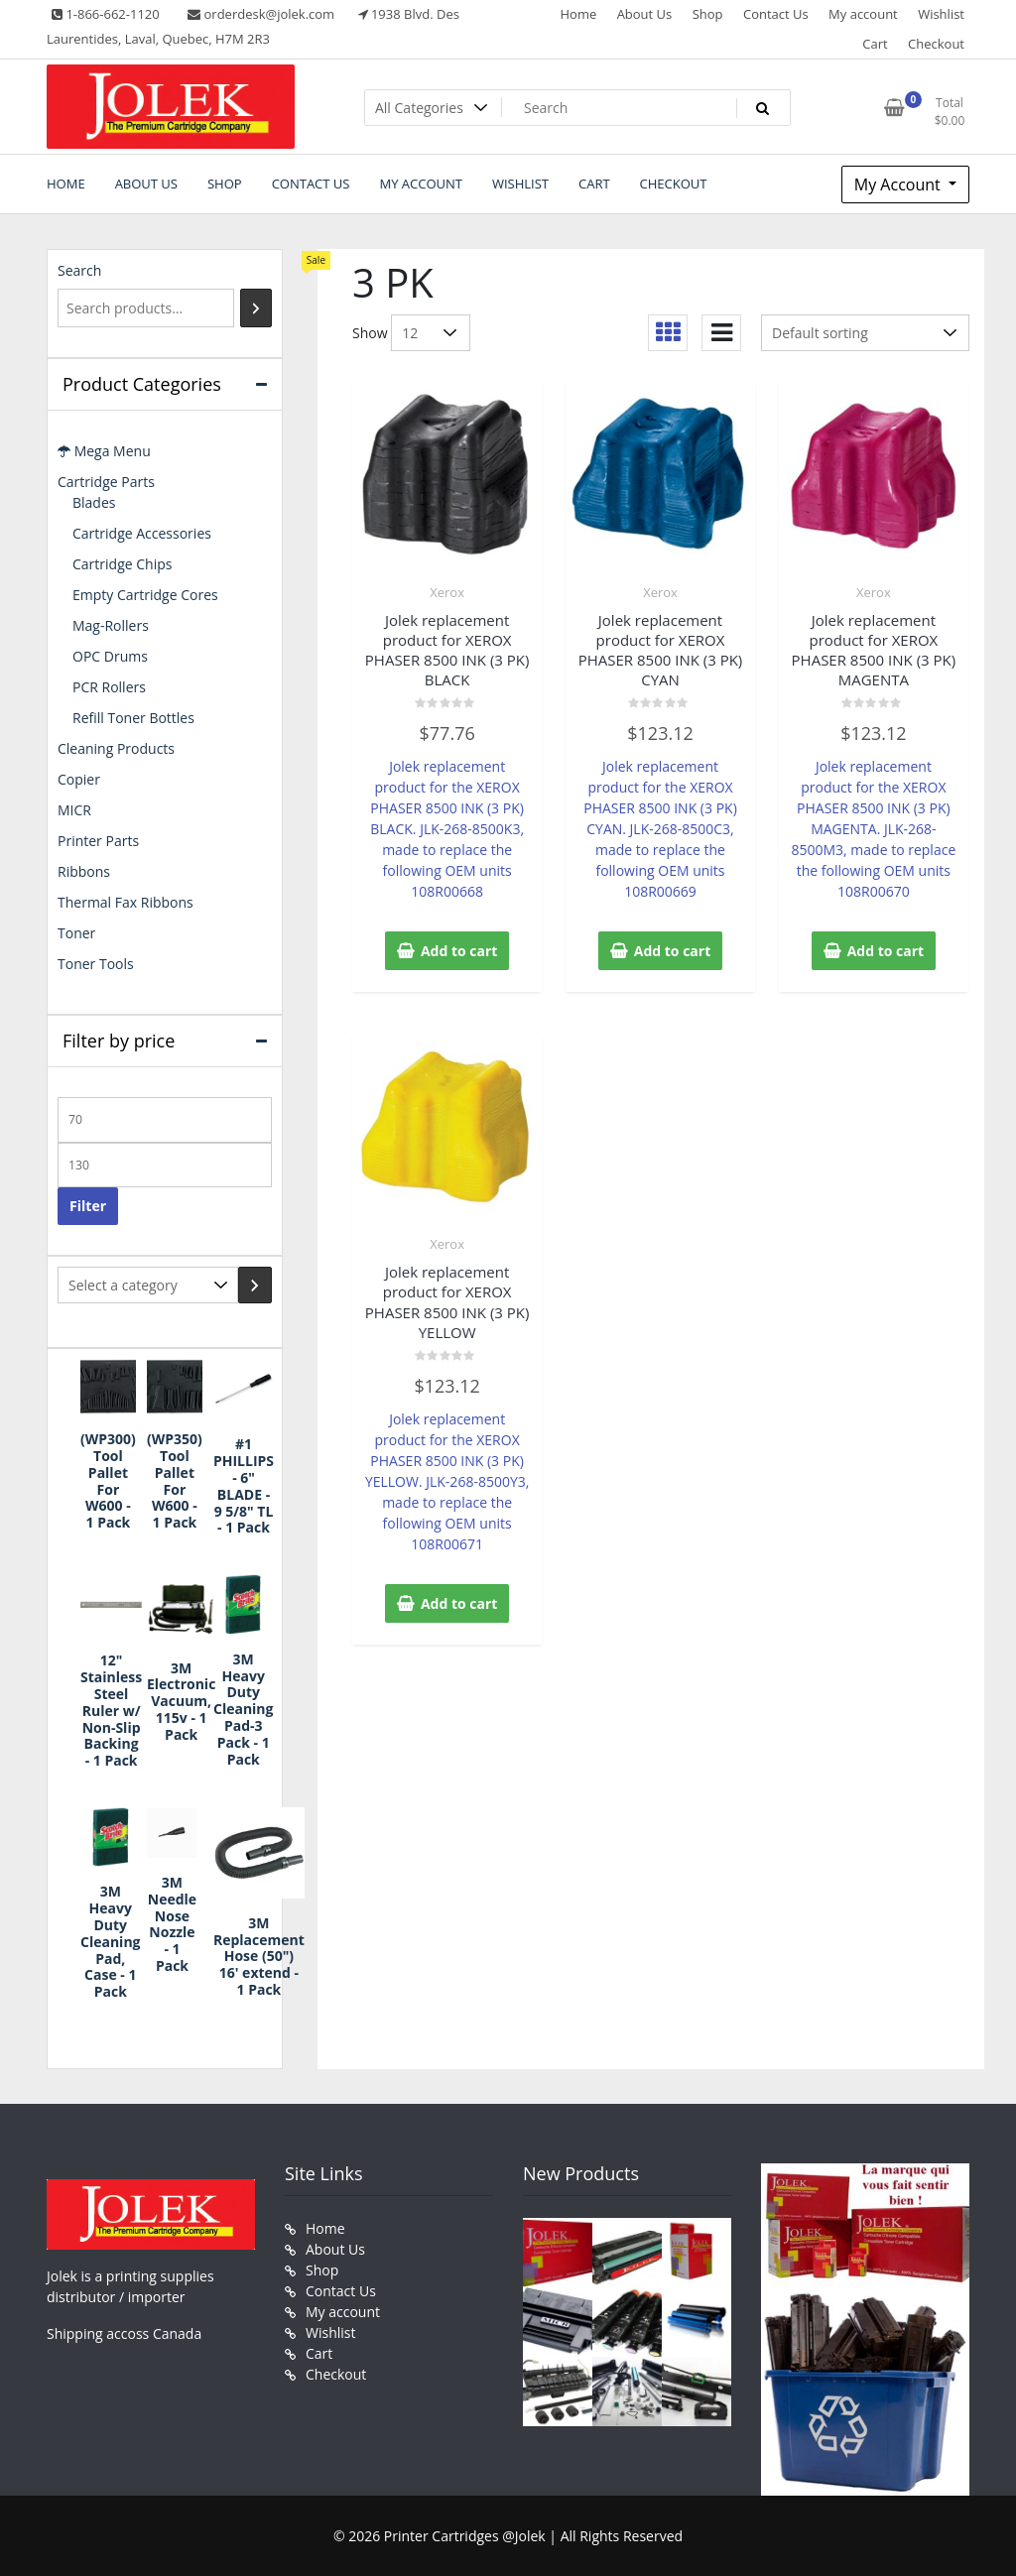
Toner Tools (96, 963)
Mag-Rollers (110, 625)
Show (370, 332)
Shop (708, 14)
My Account (899, 184)
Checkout (936, 44)
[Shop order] (865, 332)
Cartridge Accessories (141, 533)
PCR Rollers (109, 686)
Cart (874, 44)
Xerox (447, 592)
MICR (74, 809)
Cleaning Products (116, 748)
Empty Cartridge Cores (145, 594)
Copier (79, 779)
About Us (645, 14)
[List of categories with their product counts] (148, 1285)
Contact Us (776, 14)
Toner (76, 932)
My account (863, 14)
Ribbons (84, 871)
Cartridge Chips (122, 563)
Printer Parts (98, 840)
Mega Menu (104, 450)
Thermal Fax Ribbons (125, 902)
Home (578, 14)
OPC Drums (110, 656)
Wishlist (941, 14)
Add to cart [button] (459, 950)
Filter (87, 1205)
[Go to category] (255, 1285)
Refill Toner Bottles (133, 717)
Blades (93, 502)
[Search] (256, 308)
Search (79, 270)
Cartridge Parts (106, 481)
